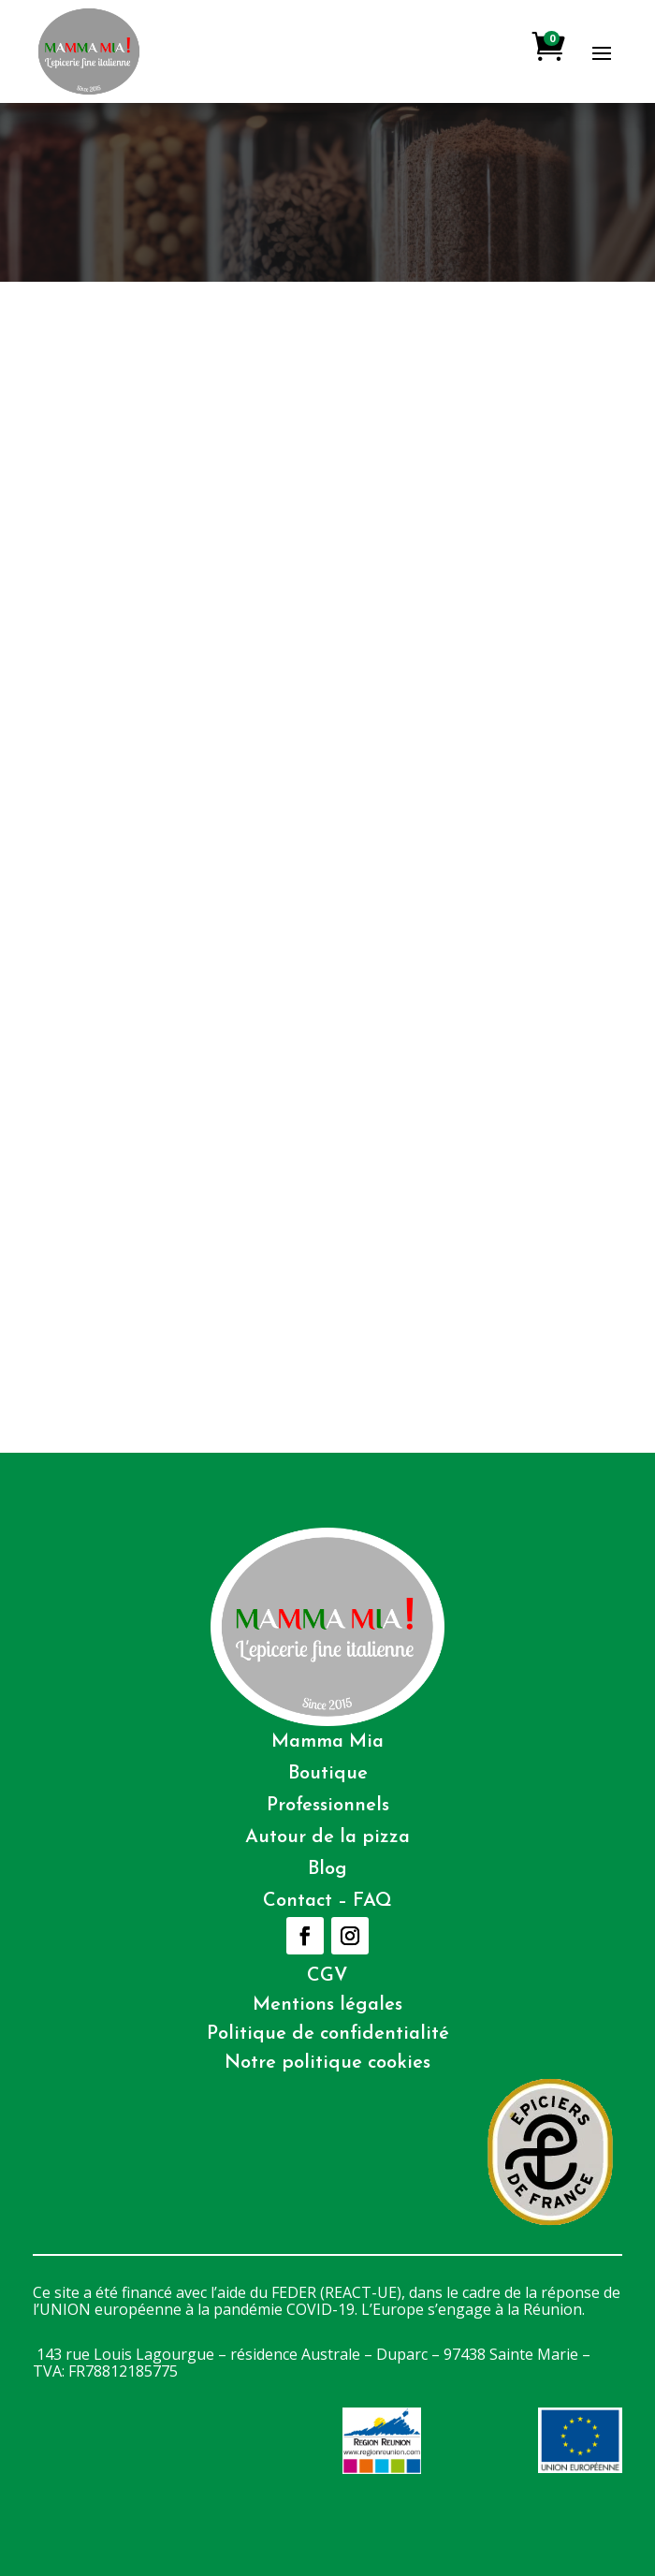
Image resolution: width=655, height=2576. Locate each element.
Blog (327, 1869)
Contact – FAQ (327, 1901)
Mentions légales (327, 2005)
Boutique (328, 1773)
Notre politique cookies (327, 2063)
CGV (327, 1976)
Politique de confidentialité (328, 2034)
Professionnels (328, 1805)
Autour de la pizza (327, 1837)
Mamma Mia (327, 1742)
